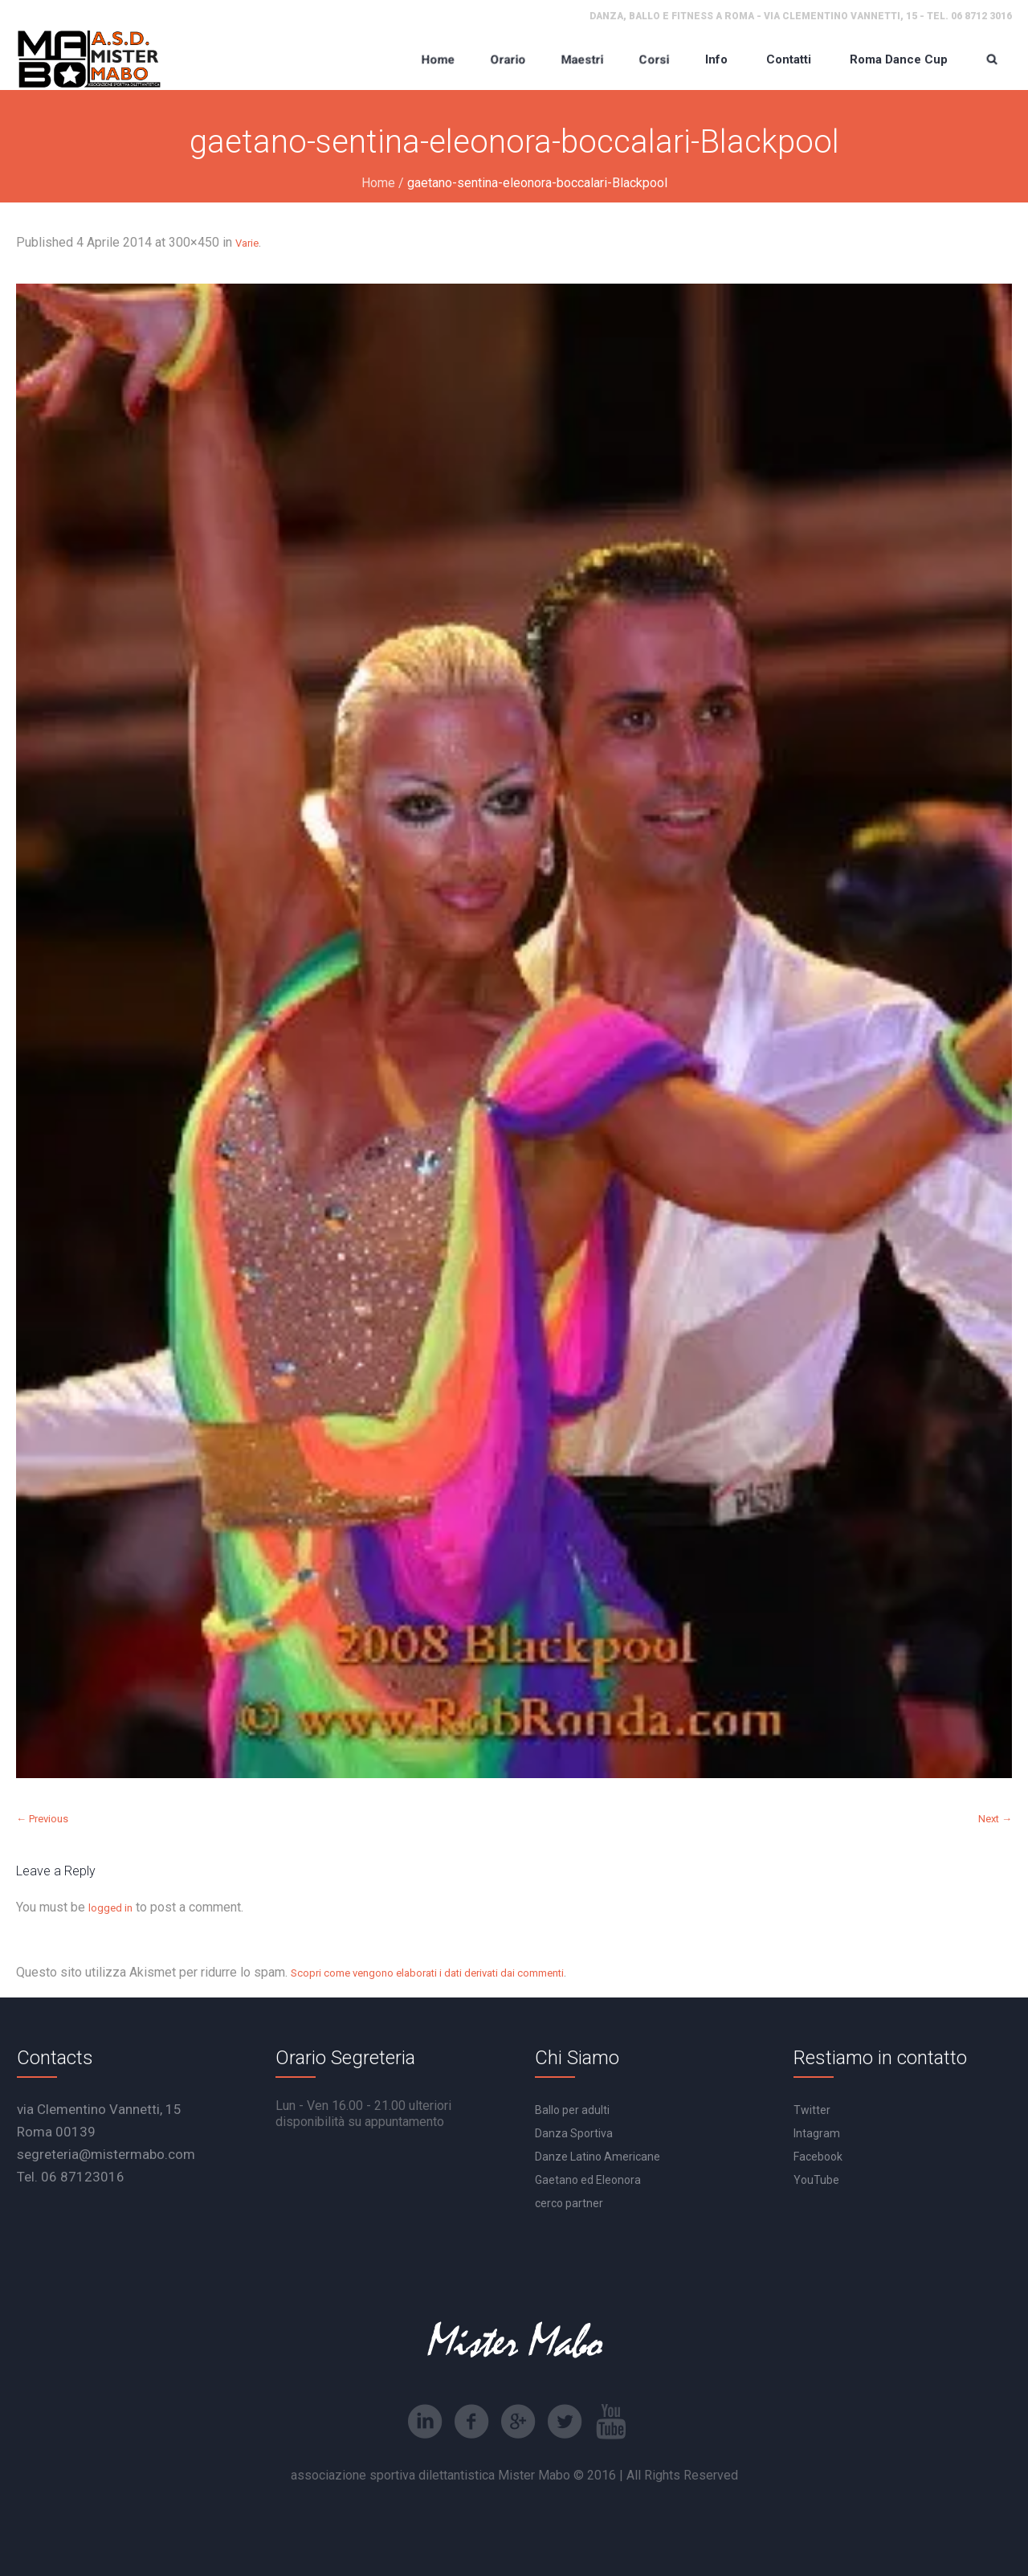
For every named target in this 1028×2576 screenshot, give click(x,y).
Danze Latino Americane (597, 2156)
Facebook (817, 2156)
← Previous (42, 1819)
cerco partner (569, 2203)
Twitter (811, 2110)
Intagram (816, 2133)
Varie (247, 243)
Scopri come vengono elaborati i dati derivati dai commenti (427, 1973)
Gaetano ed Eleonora (588, 2179)
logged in (110, 1908)
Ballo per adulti (572, 2110)
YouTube (816, 2179)
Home (378, 182)
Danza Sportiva (574, 2133)
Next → (995, 1819)
